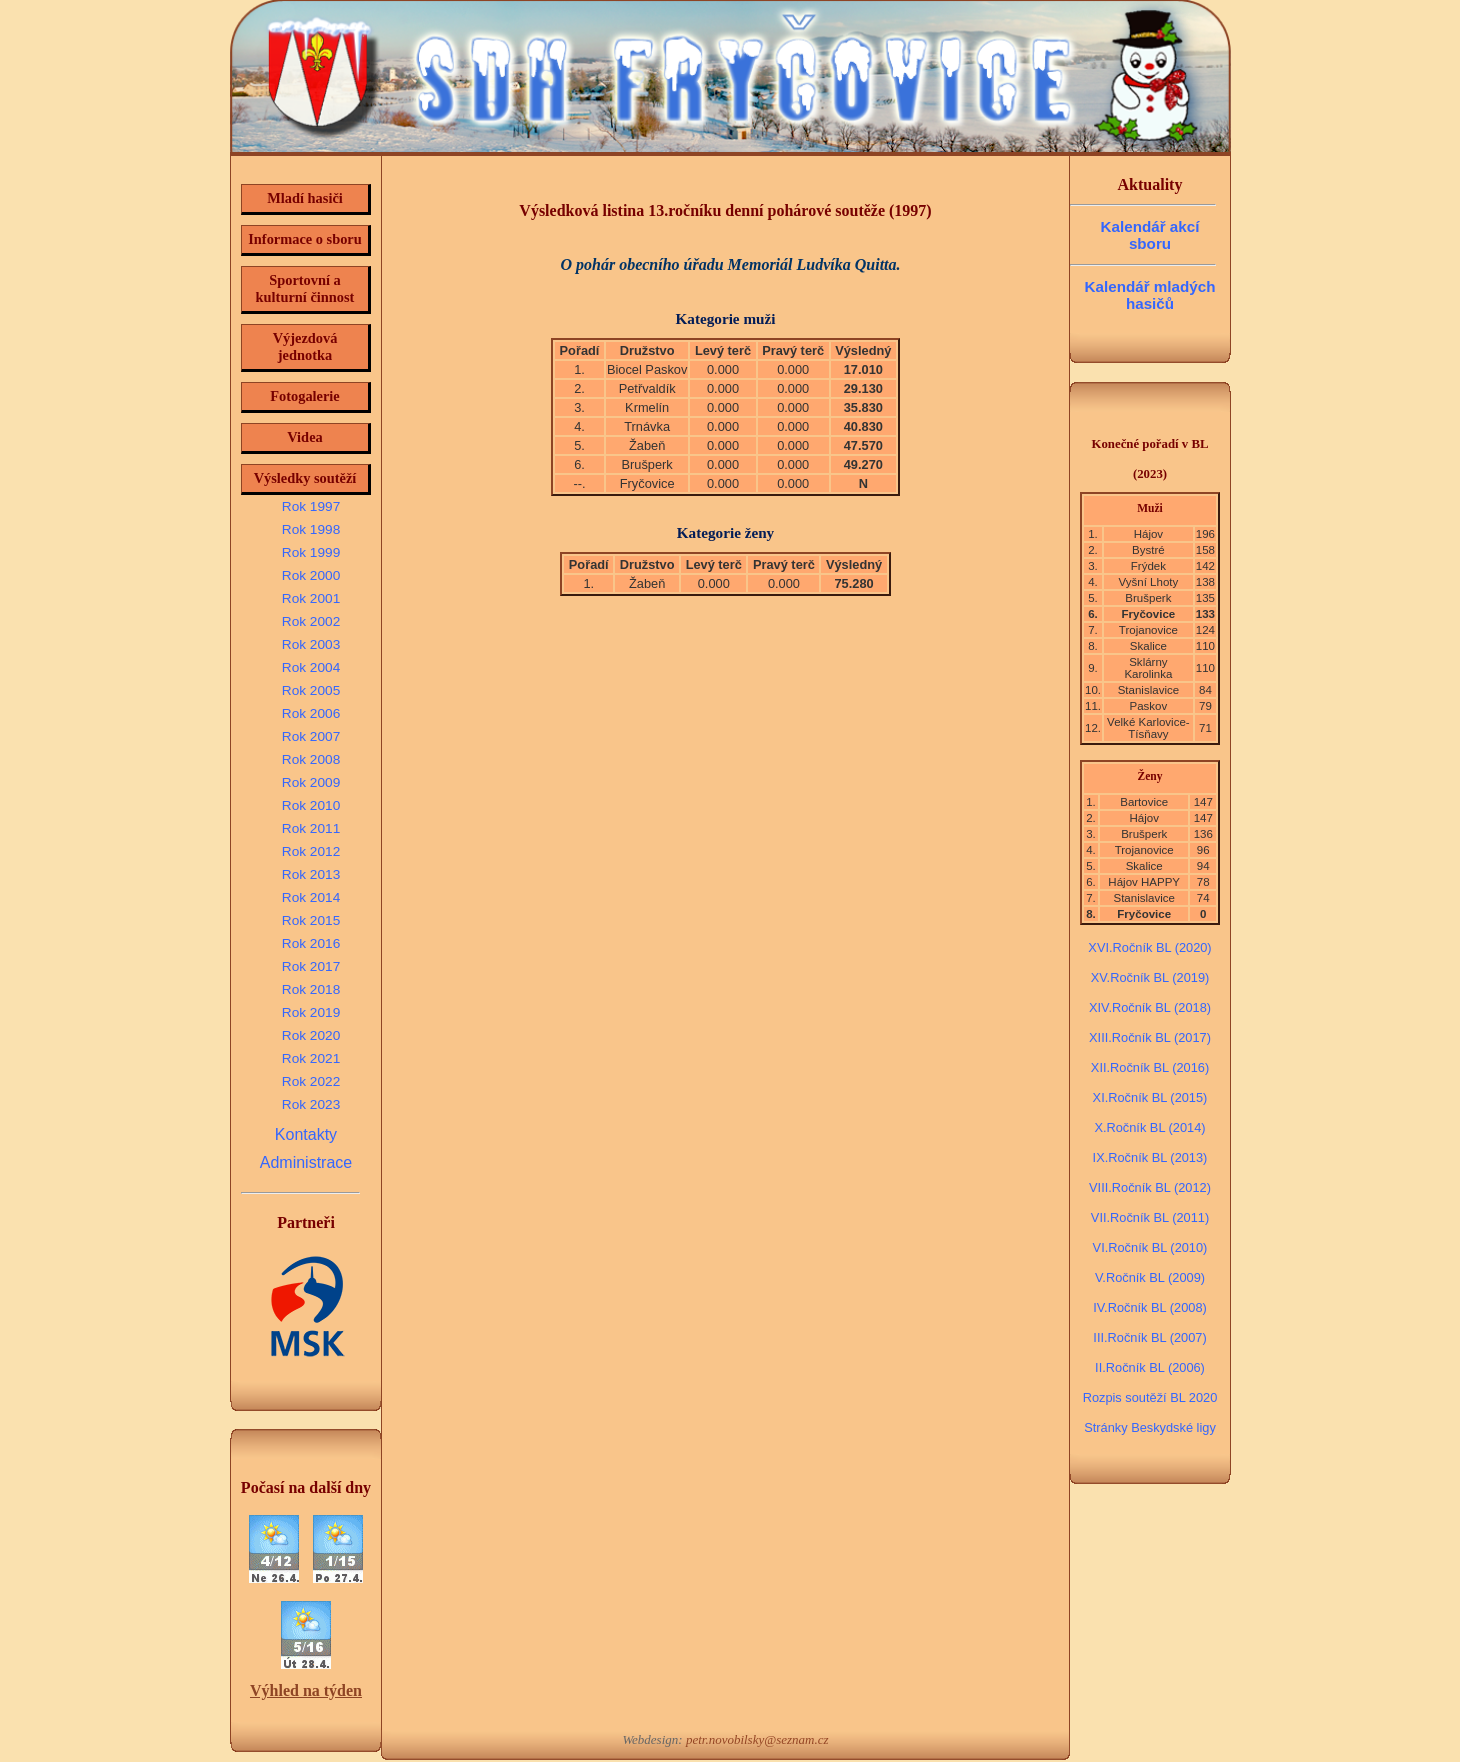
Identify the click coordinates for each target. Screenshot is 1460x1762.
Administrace (306, 1162)
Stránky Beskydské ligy (1150, 1427)
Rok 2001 (311, 598)
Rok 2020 (311, 1035)
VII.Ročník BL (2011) (1150, 1217)
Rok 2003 (311, 644)
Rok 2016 (311, 943)
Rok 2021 (311, 1058)
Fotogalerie (305, 396)
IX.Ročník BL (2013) (1150, 1157)
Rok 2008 (311, 759)
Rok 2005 (311, 690)
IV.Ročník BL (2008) (1150, 1307)
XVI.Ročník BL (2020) (1149, 947)
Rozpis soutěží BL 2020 (1150, 1397)
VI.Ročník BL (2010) (1150, 1247)
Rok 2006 (311, 713)
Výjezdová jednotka (305, 346)
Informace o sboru (305, 239)
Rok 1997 (311, 506)
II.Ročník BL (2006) (1150, 1367)
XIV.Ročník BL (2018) (1150, 1007)
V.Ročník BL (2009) (1150, 1277)
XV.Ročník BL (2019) (1150, 977)
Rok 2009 (311, 782)
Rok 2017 (311, 966)
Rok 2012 (311, 851)
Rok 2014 (311, 897)
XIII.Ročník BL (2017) (1150, 1037)
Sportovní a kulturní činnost (305, 288)
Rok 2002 (311, 621)
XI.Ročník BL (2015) (1150, 1097)
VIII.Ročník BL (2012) (1150, 1187)
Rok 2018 (311, 989)
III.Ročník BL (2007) (1149, 1337)
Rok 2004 (311, 667)
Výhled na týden (306, 1690)
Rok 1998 (311, 529)
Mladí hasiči (305, 198)
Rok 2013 (311, 874)
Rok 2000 (311, 575)
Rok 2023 (311, 1104)
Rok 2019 (311, 1012)
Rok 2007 (311, 736)
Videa (304, 437)
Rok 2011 (311, 828)
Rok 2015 (311, 920)
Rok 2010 (311, 805)
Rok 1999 (311, 552)
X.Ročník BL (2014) (1149, 1127)
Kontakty (306, 1134)
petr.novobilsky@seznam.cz (757, 1739)
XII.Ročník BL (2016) (1150, 1067)
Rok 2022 (311, 1081)
